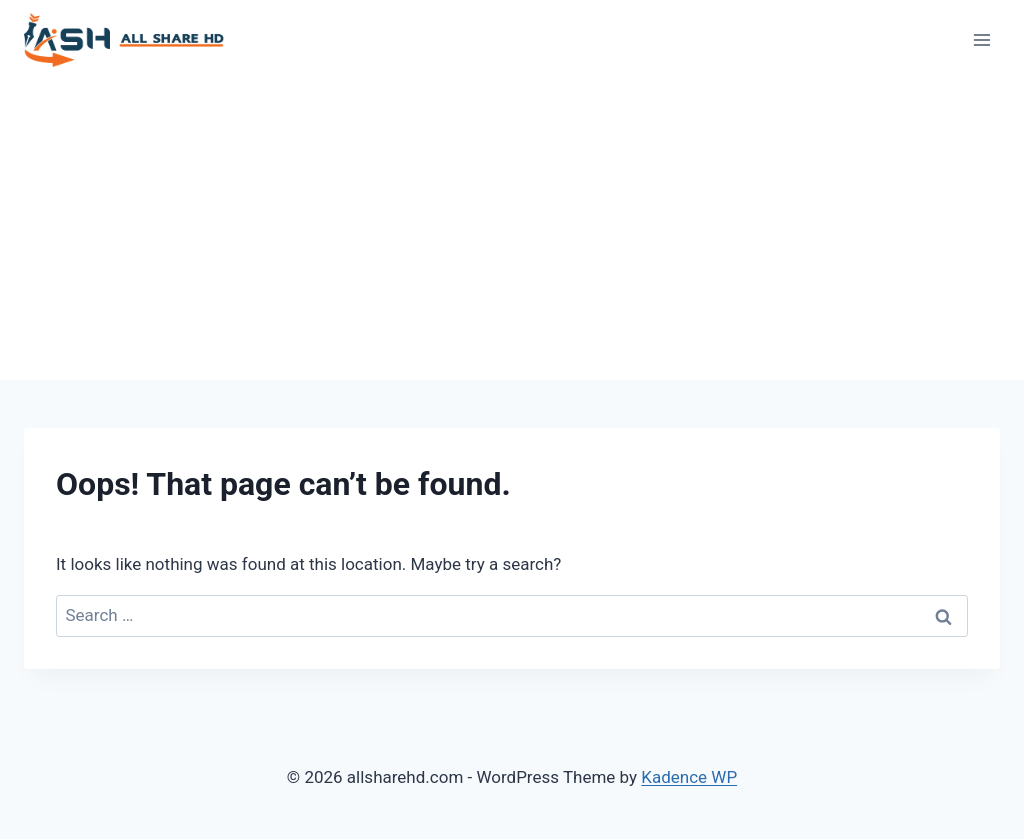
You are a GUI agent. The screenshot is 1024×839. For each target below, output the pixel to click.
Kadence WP (689, 777)
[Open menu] (981, 39)
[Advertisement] (512, 230)
